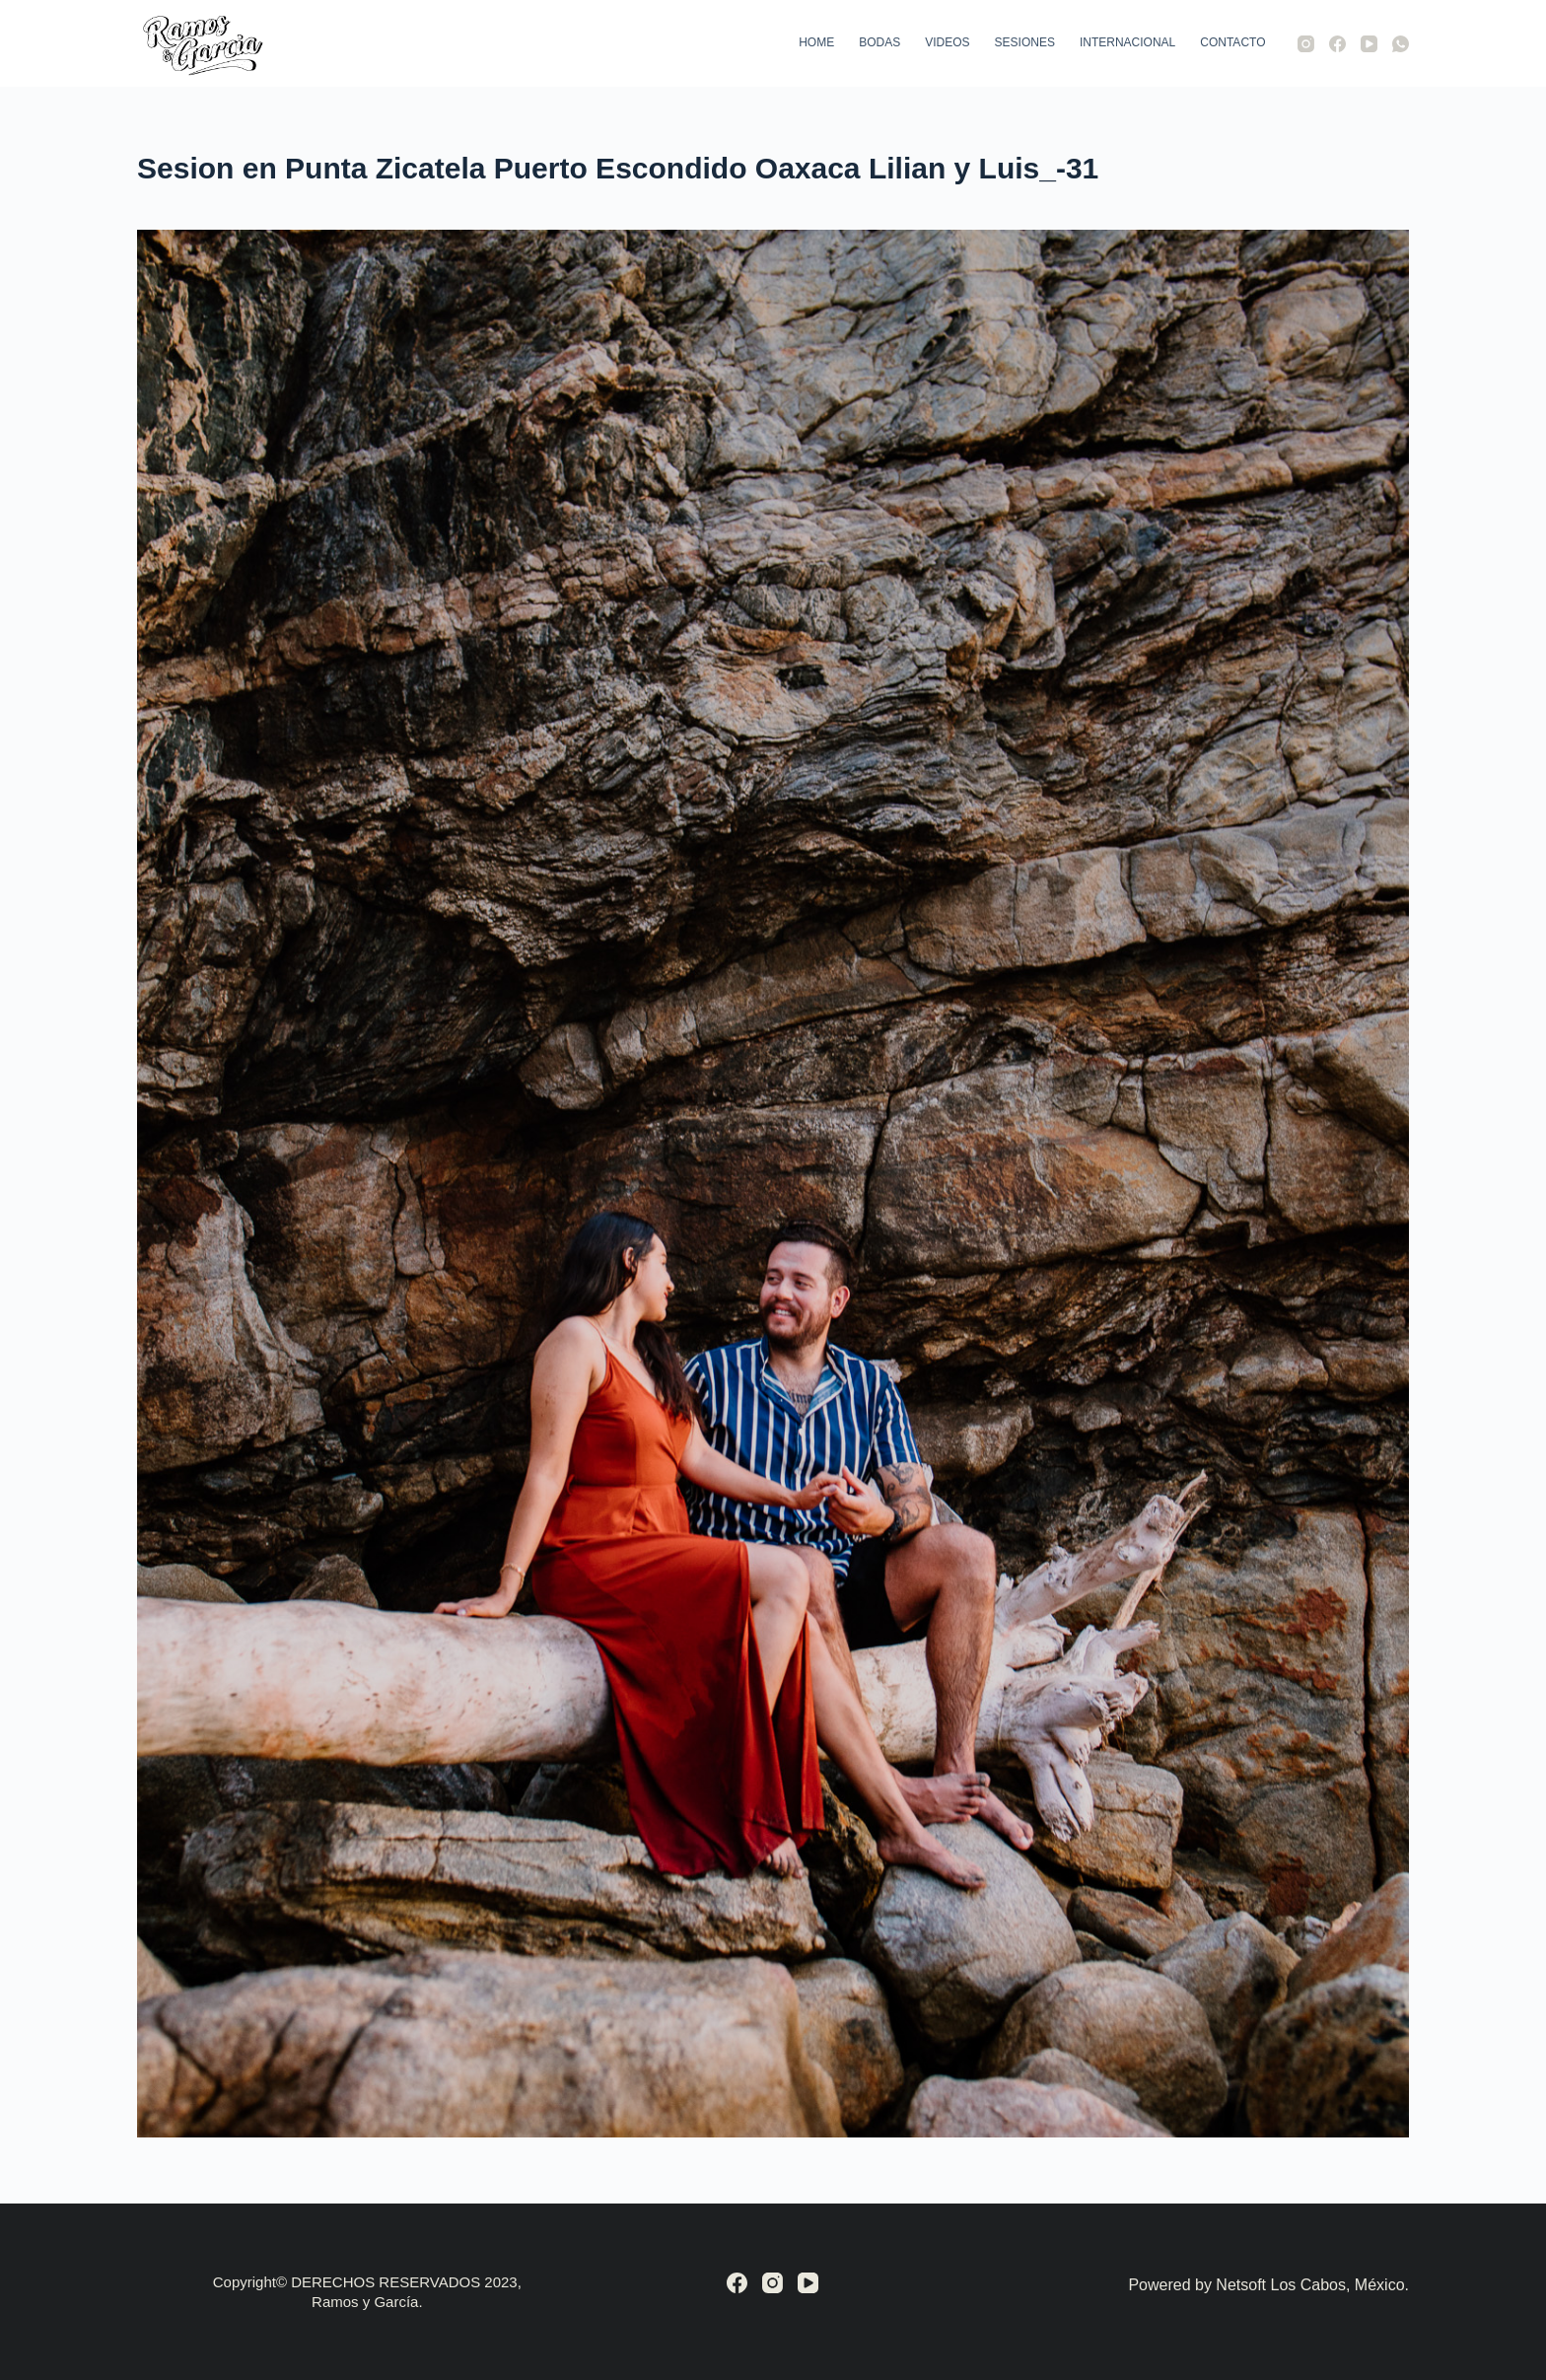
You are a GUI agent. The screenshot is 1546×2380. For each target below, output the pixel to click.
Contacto (1232, 42)
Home (816, 42)
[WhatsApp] (1400, 43)
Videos (947, 42)
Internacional (1127, 42)
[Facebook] (1337, 43)
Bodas (879, 42)
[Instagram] (1306, 43)
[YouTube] (1369, 43)
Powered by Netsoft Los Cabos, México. (1268, 2284)
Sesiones (1025, 42)
